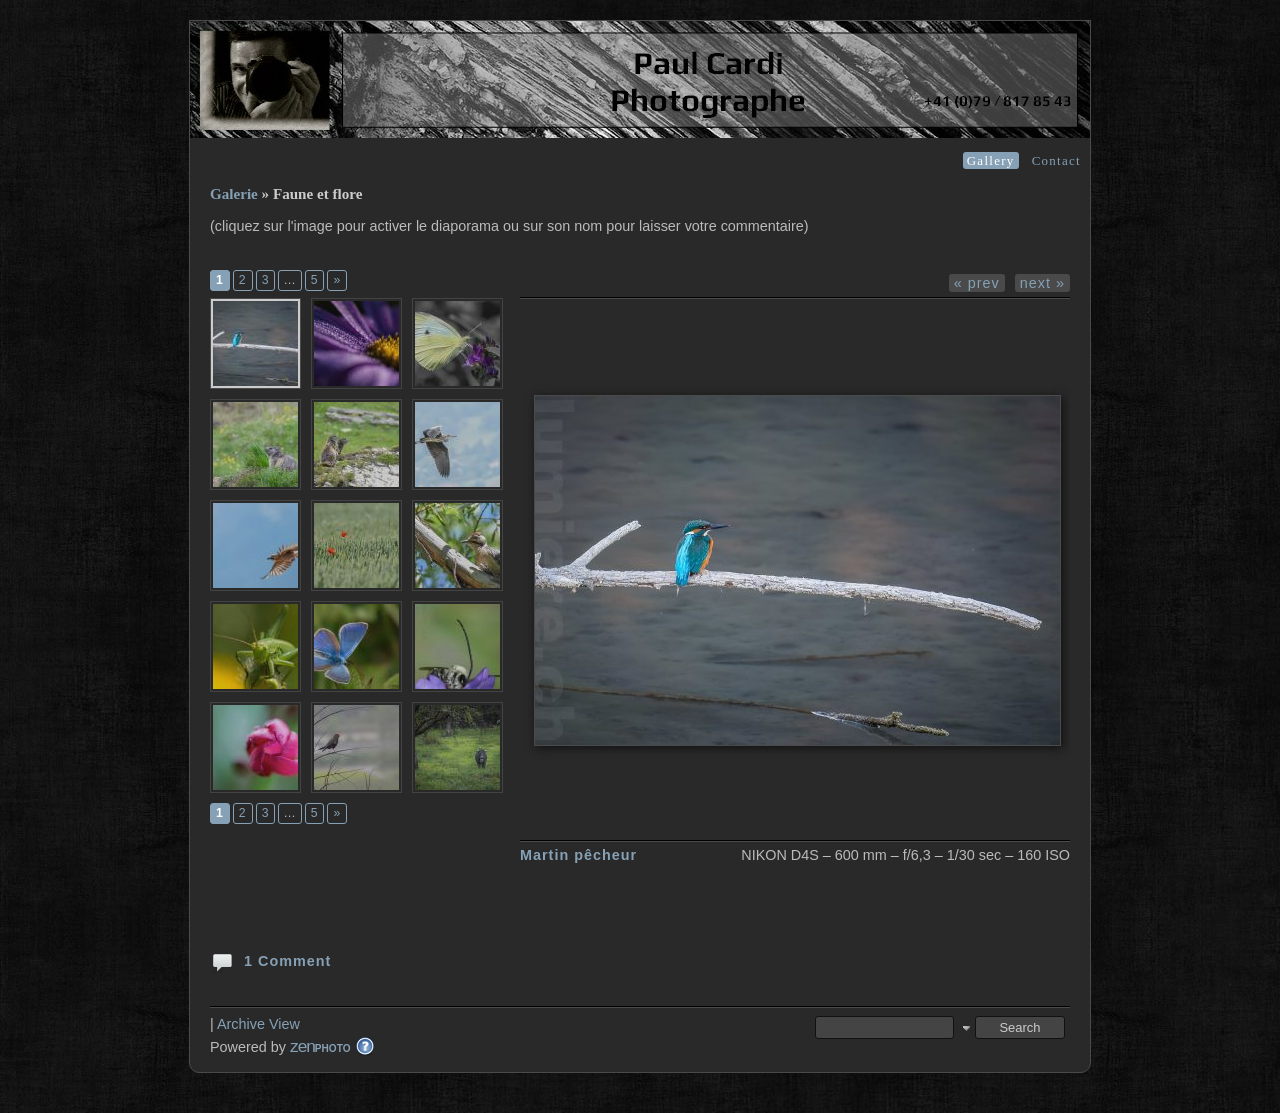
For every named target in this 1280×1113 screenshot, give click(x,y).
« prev (977, 283)
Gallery (991, 160)
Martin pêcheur (578, 855)
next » (1042, 283)
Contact (1056, 160)
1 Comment (270, 960)
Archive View (258, 1024)
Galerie (234, 194)
